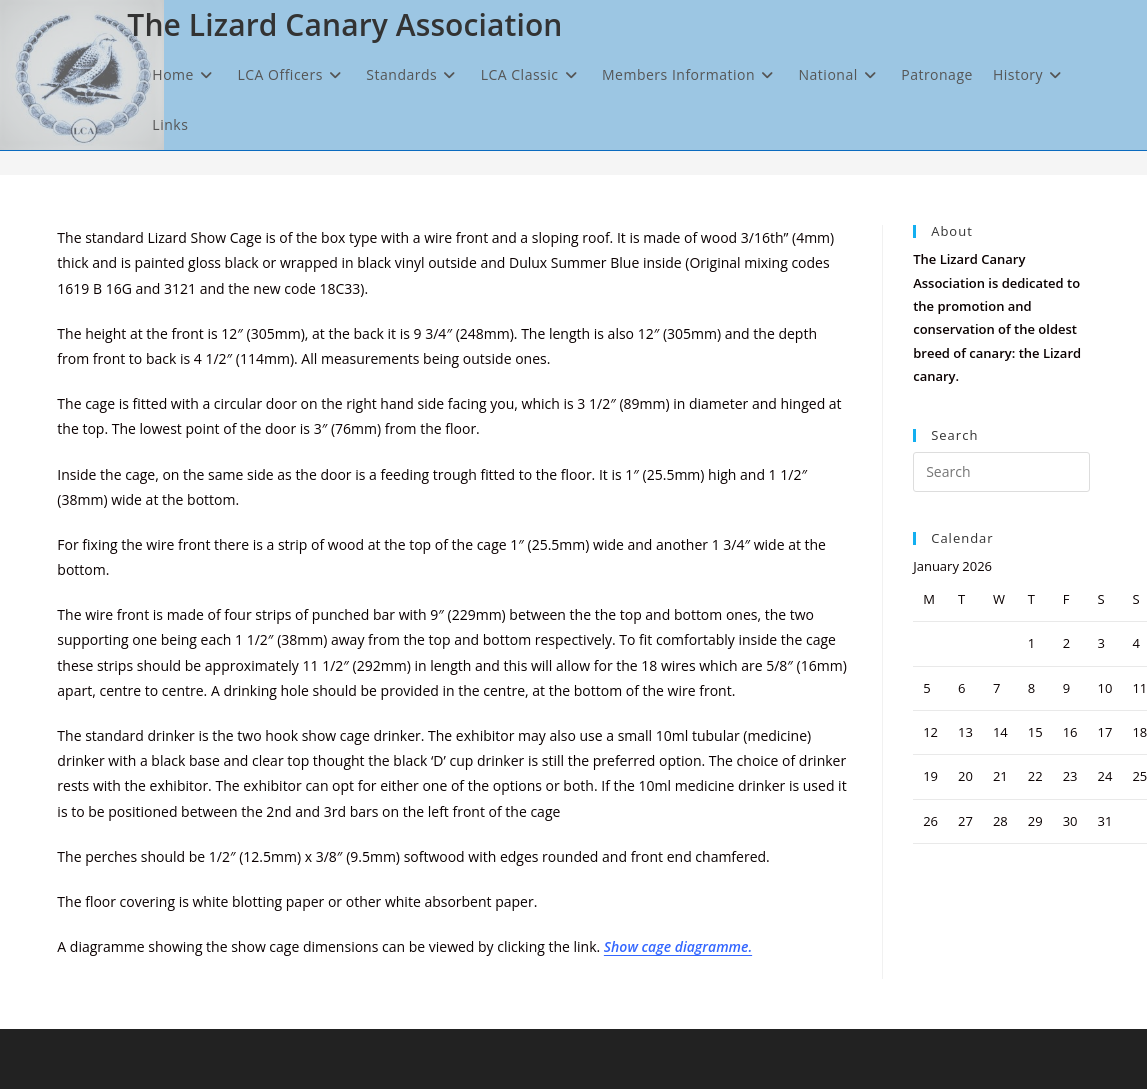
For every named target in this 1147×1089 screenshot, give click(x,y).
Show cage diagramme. (678, 946)
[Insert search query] (1001, 472)
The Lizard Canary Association (344, 24)
